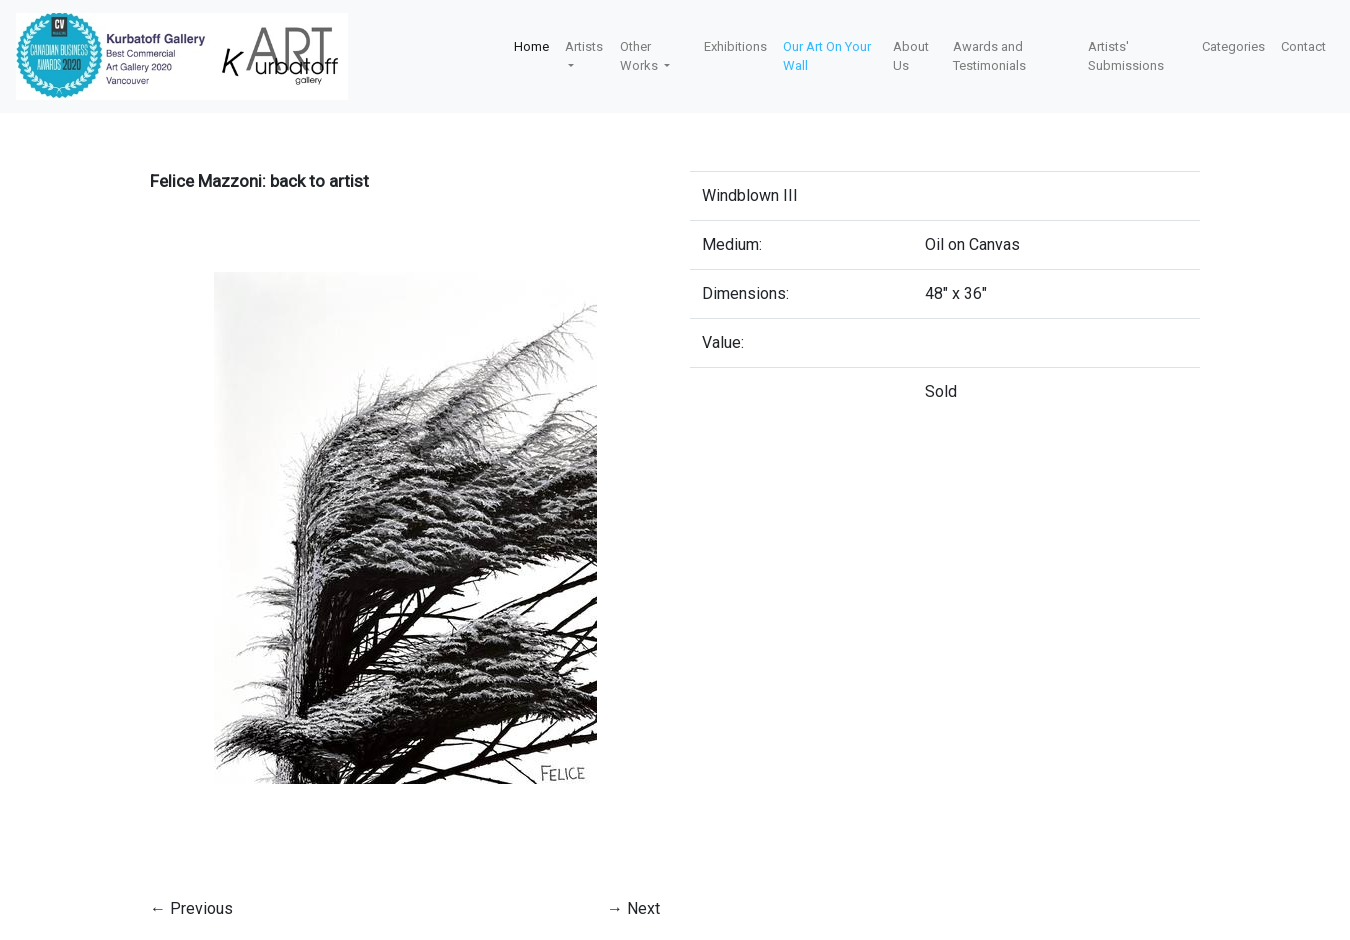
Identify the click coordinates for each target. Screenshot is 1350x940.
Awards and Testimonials (989, 56)
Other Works (640, 56)
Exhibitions (735, 46)
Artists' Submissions (1126, 56)
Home (531, 46)
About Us (911, 56)
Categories (1233, 46)
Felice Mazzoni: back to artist (259, 181)
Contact (1303, 46)
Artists (584, 46)
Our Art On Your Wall (827, 56)
